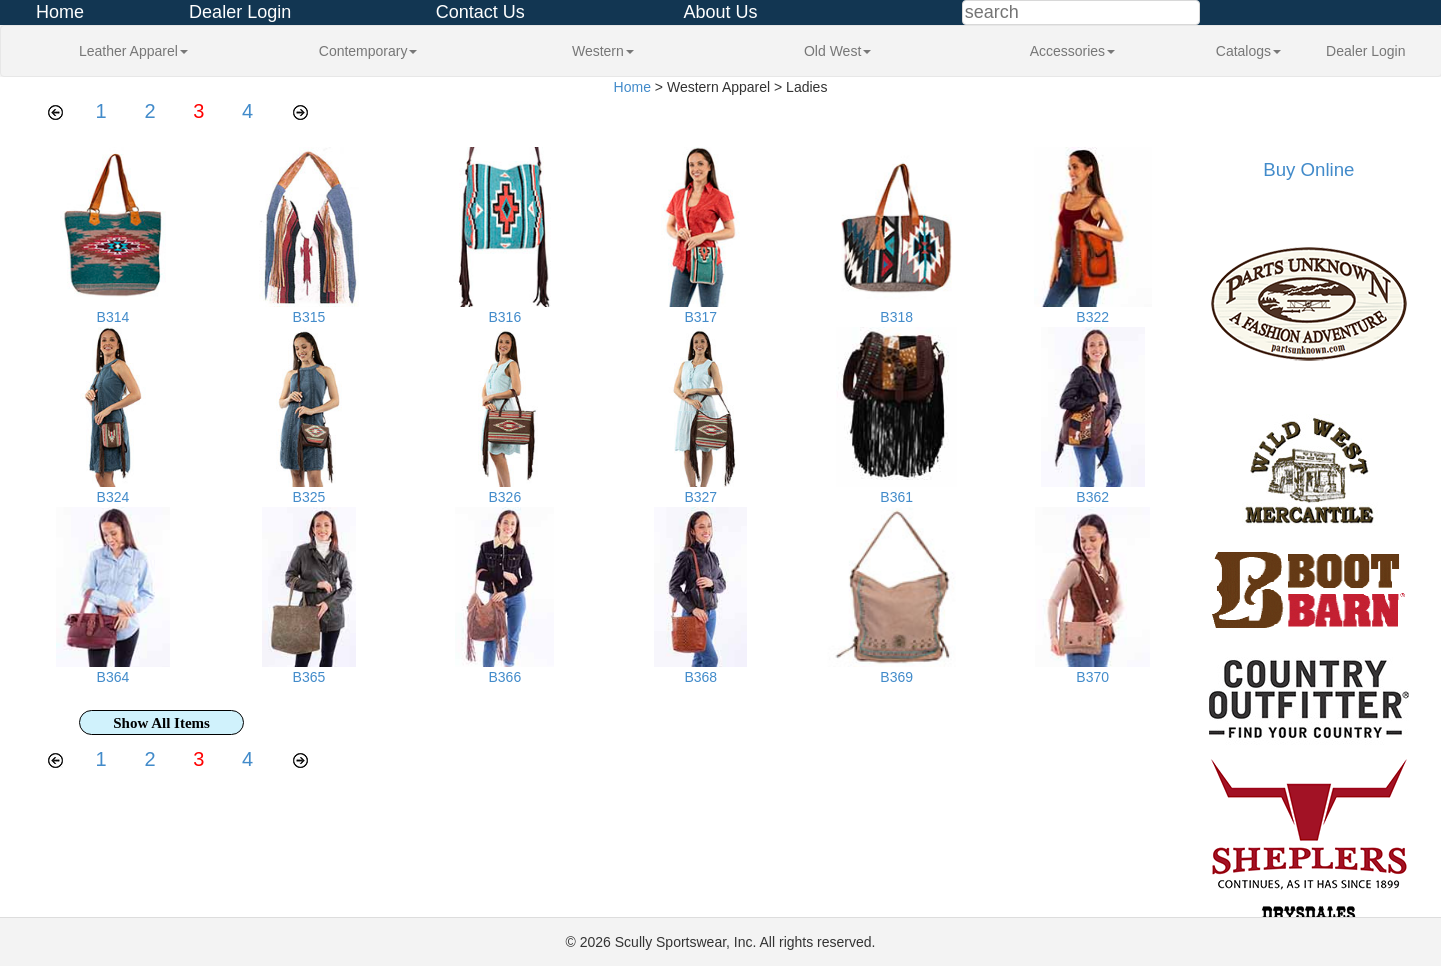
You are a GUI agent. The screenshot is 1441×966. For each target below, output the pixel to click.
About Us (720, 12)
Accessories (1072, 51)
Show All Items (161, 723)
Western (603, 51)
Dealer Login (240, 12)
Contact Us (480, 12)
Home (60, 12)
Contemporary (368, 51)
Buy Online (1308, 169)
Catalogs (1248, 51)
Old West (837, 51)
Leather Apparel (133, 51)
